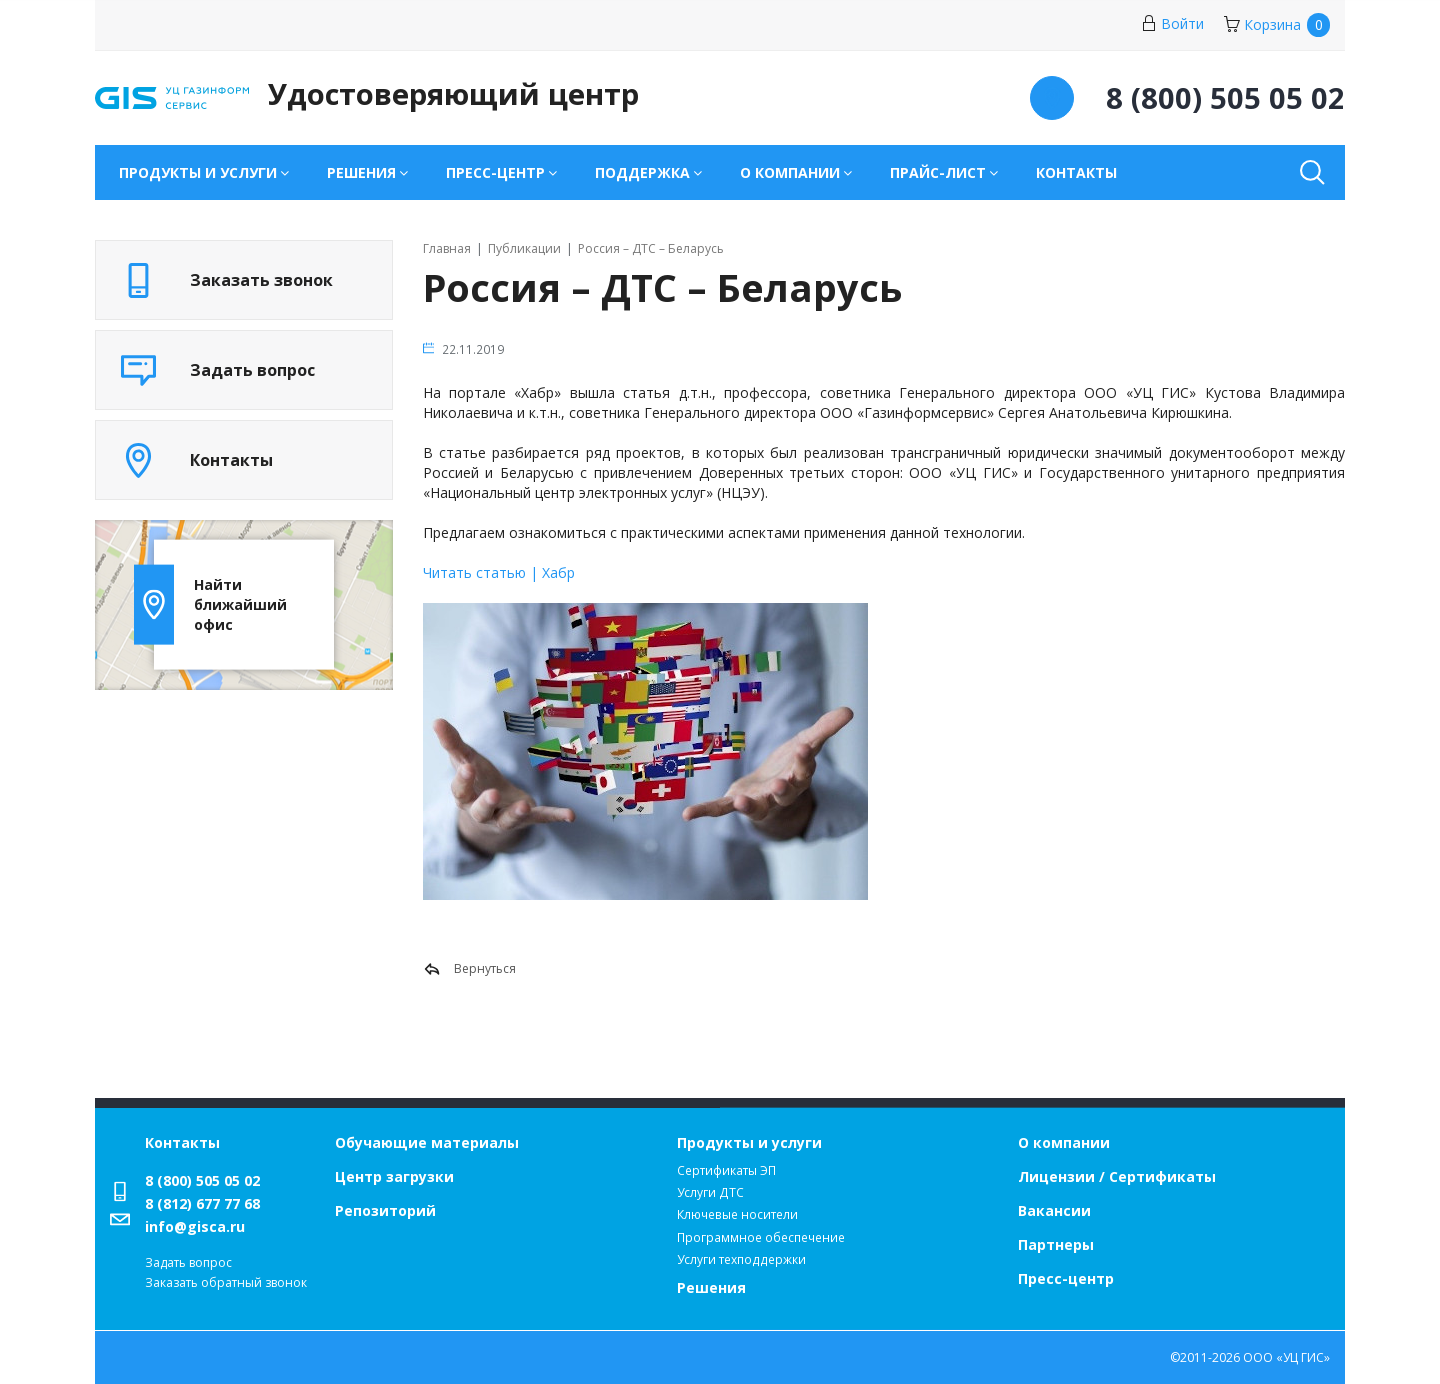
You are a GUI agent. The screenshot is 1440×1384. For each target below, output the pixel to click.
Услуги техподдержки (741, 1259)
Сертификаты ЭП (726, 1170)
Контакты (1076, 172)
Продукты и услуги (749, 1142)
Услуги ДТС (710, 1192)
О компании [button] (790, 172)
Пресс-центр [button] (495, 172)
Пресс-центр (1066, 1278)
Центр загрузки (394, 1176)
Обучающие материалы (427, 1142)
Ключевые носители (737, 1214)
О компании (1064, 1142)
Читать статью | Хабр (499, 572)
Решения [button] (361, 172)
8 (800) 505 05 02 (202, 1180)
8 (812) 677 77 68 (202, 1203)
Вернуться (469, 969)
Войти (1172, 23)
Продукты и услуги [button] (198, 172)
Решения (711, 1287)
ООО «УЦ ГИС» (1286, 1357)
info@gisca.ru (195, 1226)
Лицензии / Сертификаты (1117, 1176)
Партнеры (1056, 1244)
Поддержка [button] (642, 172)
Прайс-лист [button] (938, 172)
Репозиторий (385, 1210)
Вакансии (1054, 1210)
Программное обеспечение (761, 1237)
